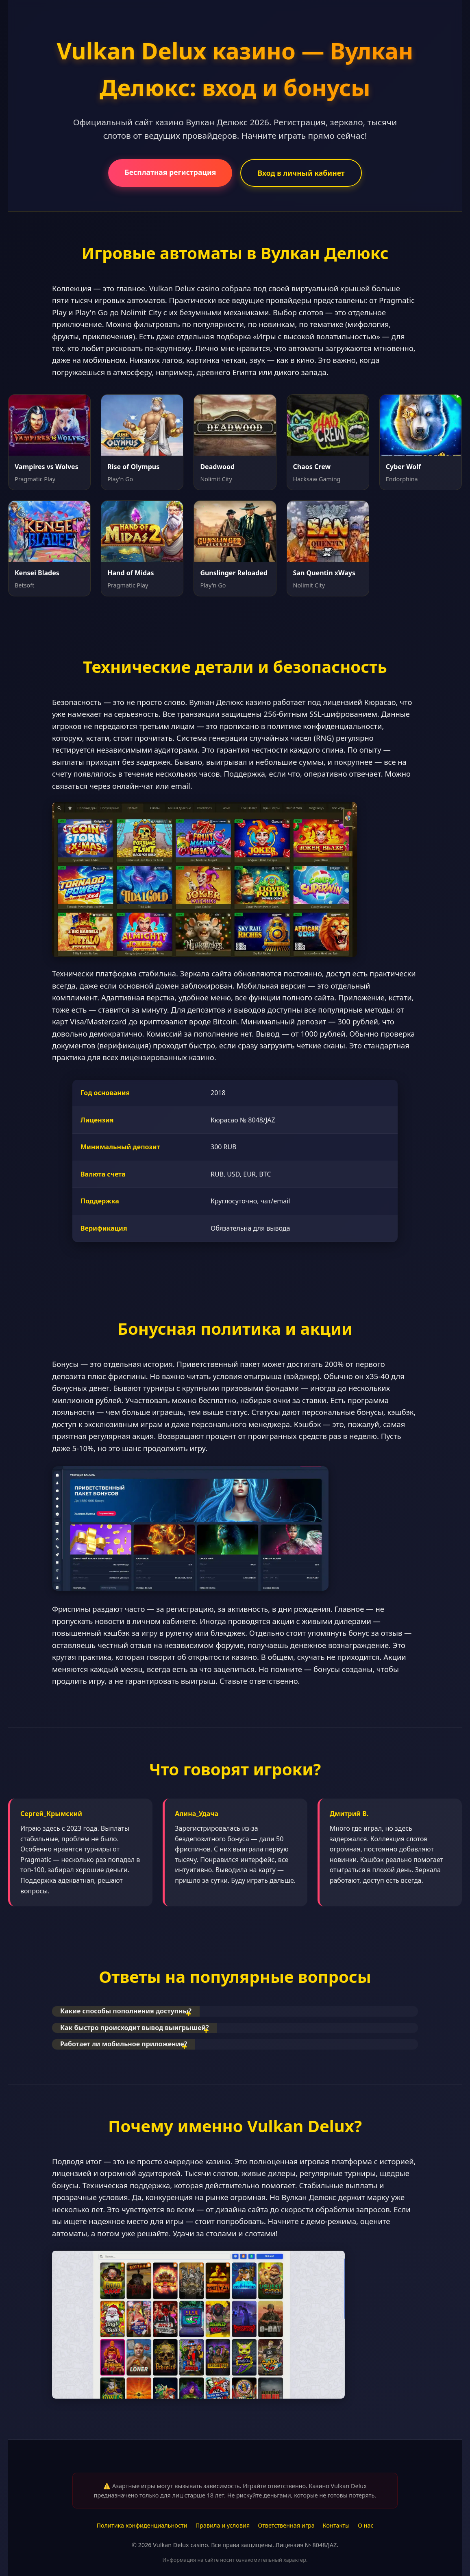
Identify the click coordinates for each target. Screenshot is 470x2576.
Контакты (336, 2525)
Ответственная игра (286, 2525)
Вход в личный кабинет (300, 173)
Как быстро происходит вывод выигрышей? (134, 2027)
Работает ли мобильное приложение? (123, 2043)
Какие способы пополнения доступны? (125, 2010)
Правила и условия (223, 2525)
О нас (366, 2525)
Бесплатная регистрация (170, 172)
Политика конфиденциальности (141, 2525)
